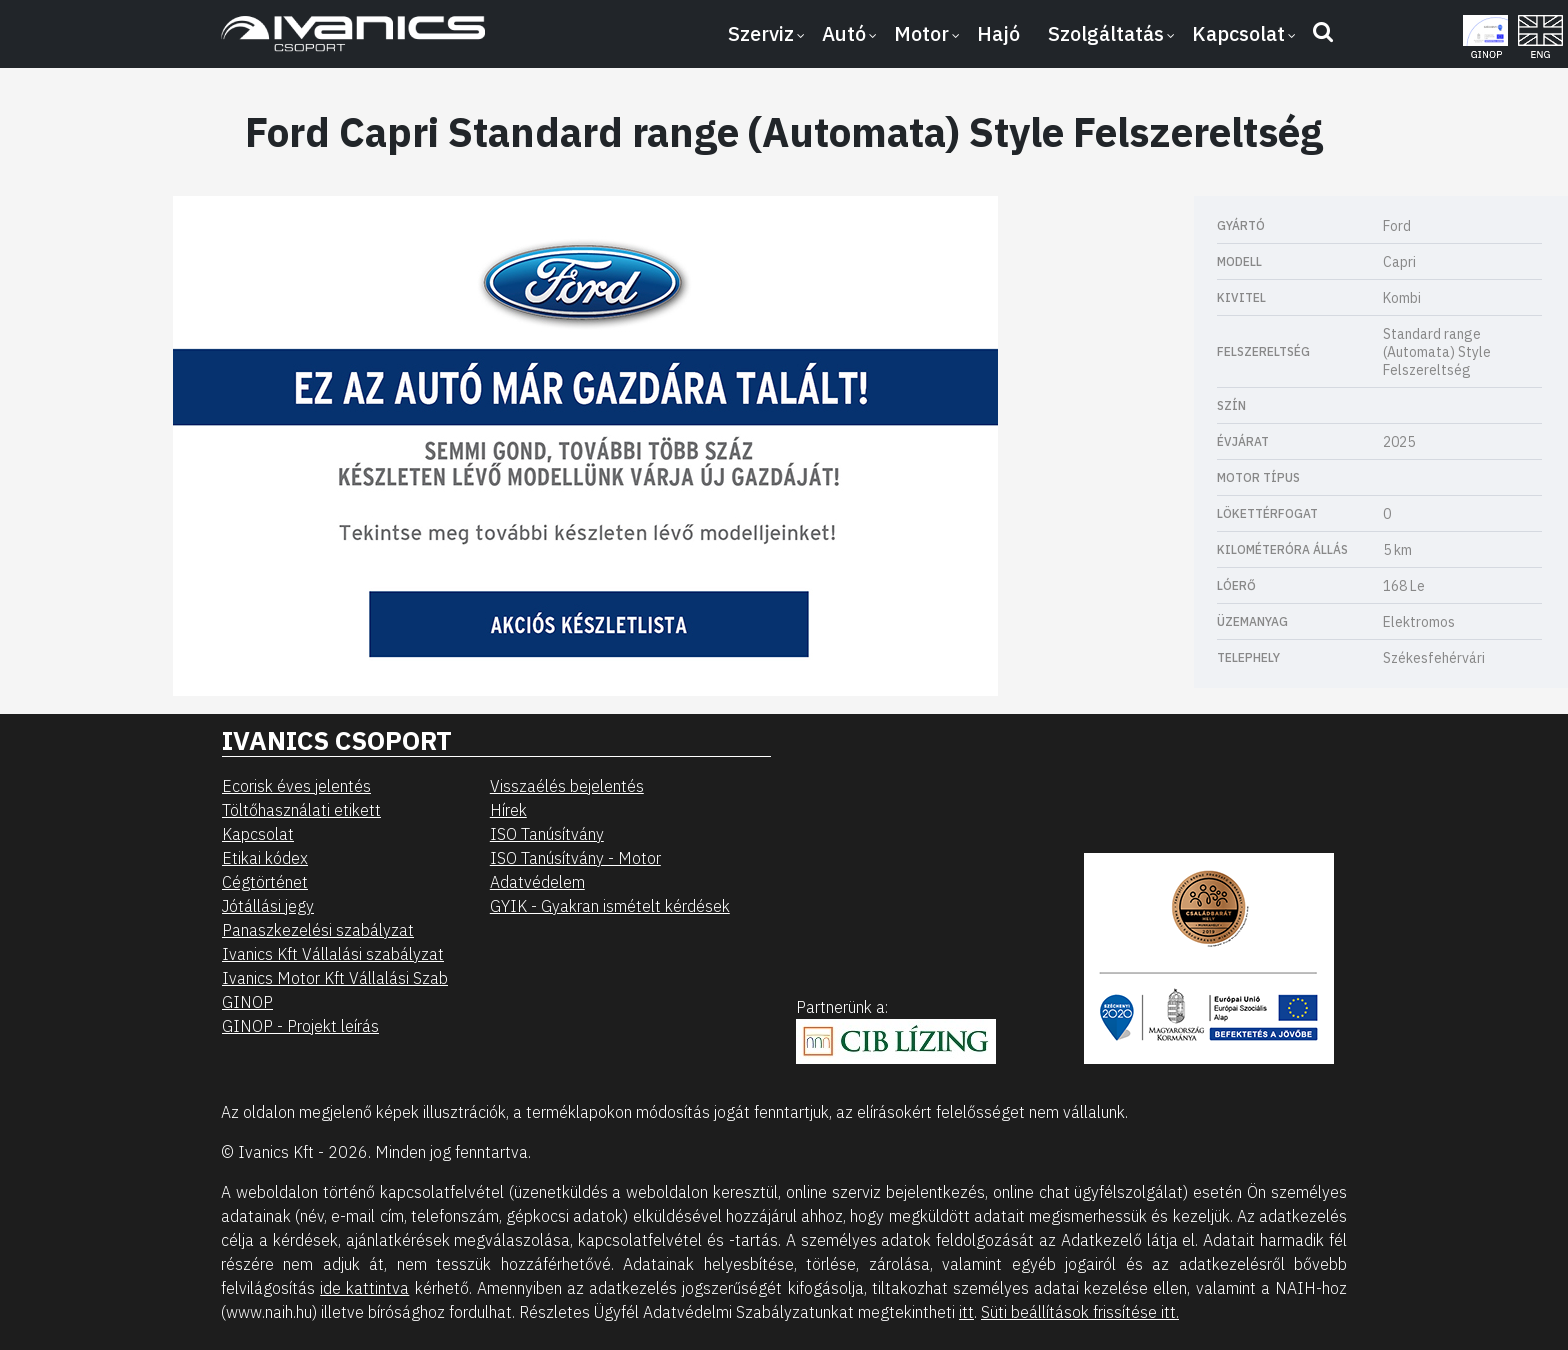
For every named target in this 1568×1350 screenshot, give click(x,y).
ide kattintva (364, 1288)
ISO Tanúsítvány (547, 834)
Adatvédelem (537, 882)
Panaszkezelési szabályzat (318, 930)
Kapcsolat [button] (1238, 33)
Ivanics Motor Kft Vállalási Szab (335, 978)
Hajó (998, 33)
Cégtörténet (265, 882)
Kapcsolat (258, 834)
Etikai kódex (265, 858)
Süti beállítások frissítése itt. (1080, 1312)
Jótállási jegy (268, 906)
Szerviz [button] (761, 33)
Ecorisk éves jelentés (296, 786)
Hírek (508, 810)
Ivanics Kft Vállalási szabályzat (333, 954)
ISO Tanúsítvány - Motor (575, 858)
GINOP (247, 1002)
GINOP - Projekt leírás (300, 1026)
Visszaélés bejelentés (567, 786)
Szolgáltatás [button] (1106, 33)
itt (966, 1312)
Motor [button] (921, 33)
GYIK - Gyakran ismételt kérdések (610, 906)
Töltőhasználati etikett (301, 810)
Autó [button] (844, 33)
